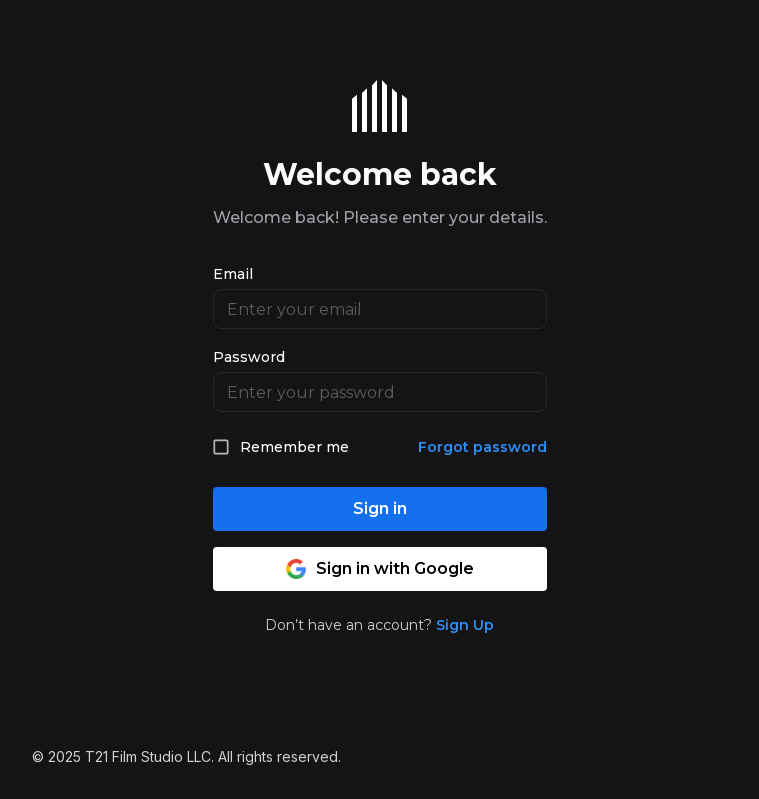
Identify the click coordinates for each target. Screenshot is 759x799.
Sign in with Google (380, 569)
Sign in (380, 508)
